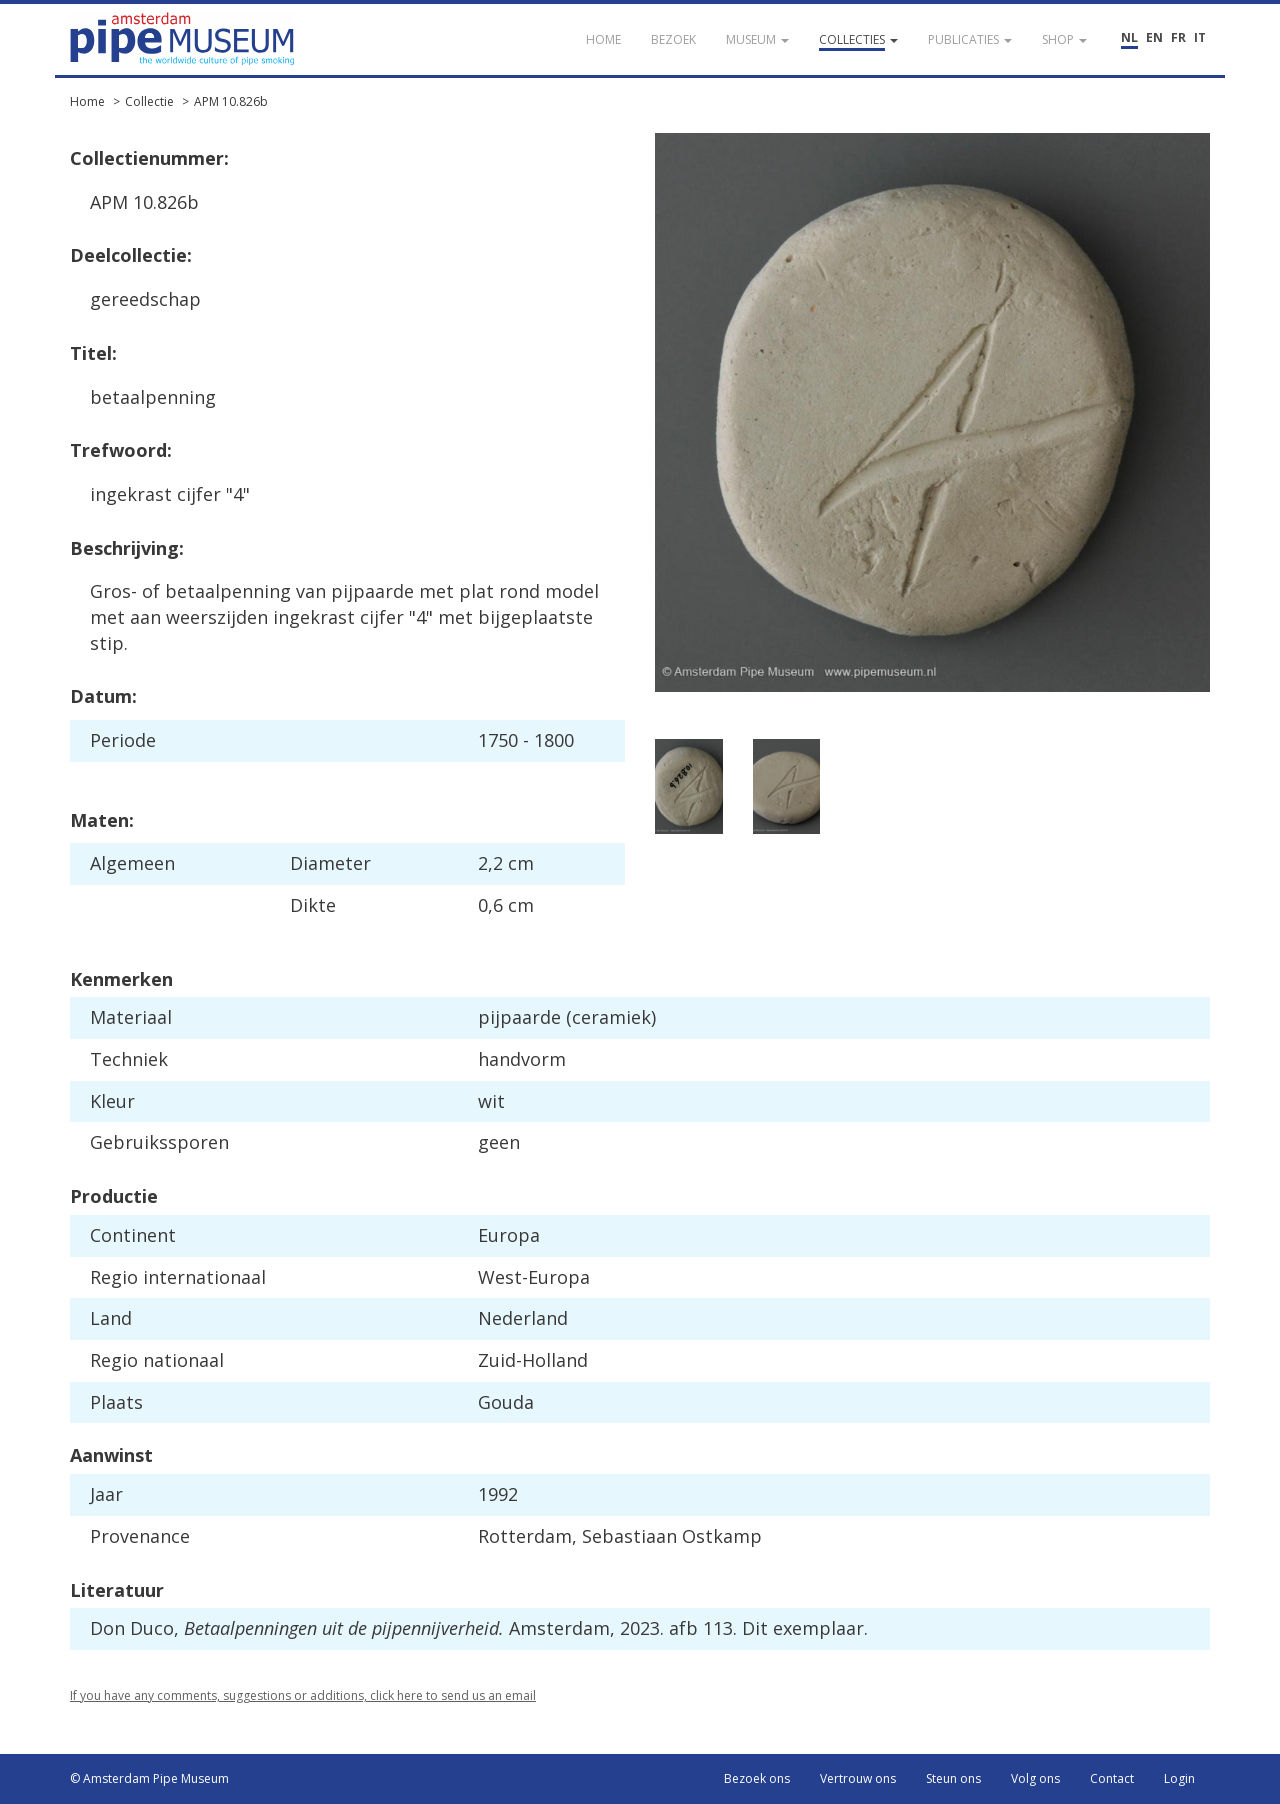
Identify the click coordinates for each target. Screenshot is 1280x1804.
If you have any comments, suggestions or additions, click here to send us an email (303, 1695)
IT (1200, 37)
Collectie (149, 101)
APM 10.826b (231, 101)
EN (1154, 37)
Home (87, 101)
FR (1178, 37)
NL (1129, 37)
